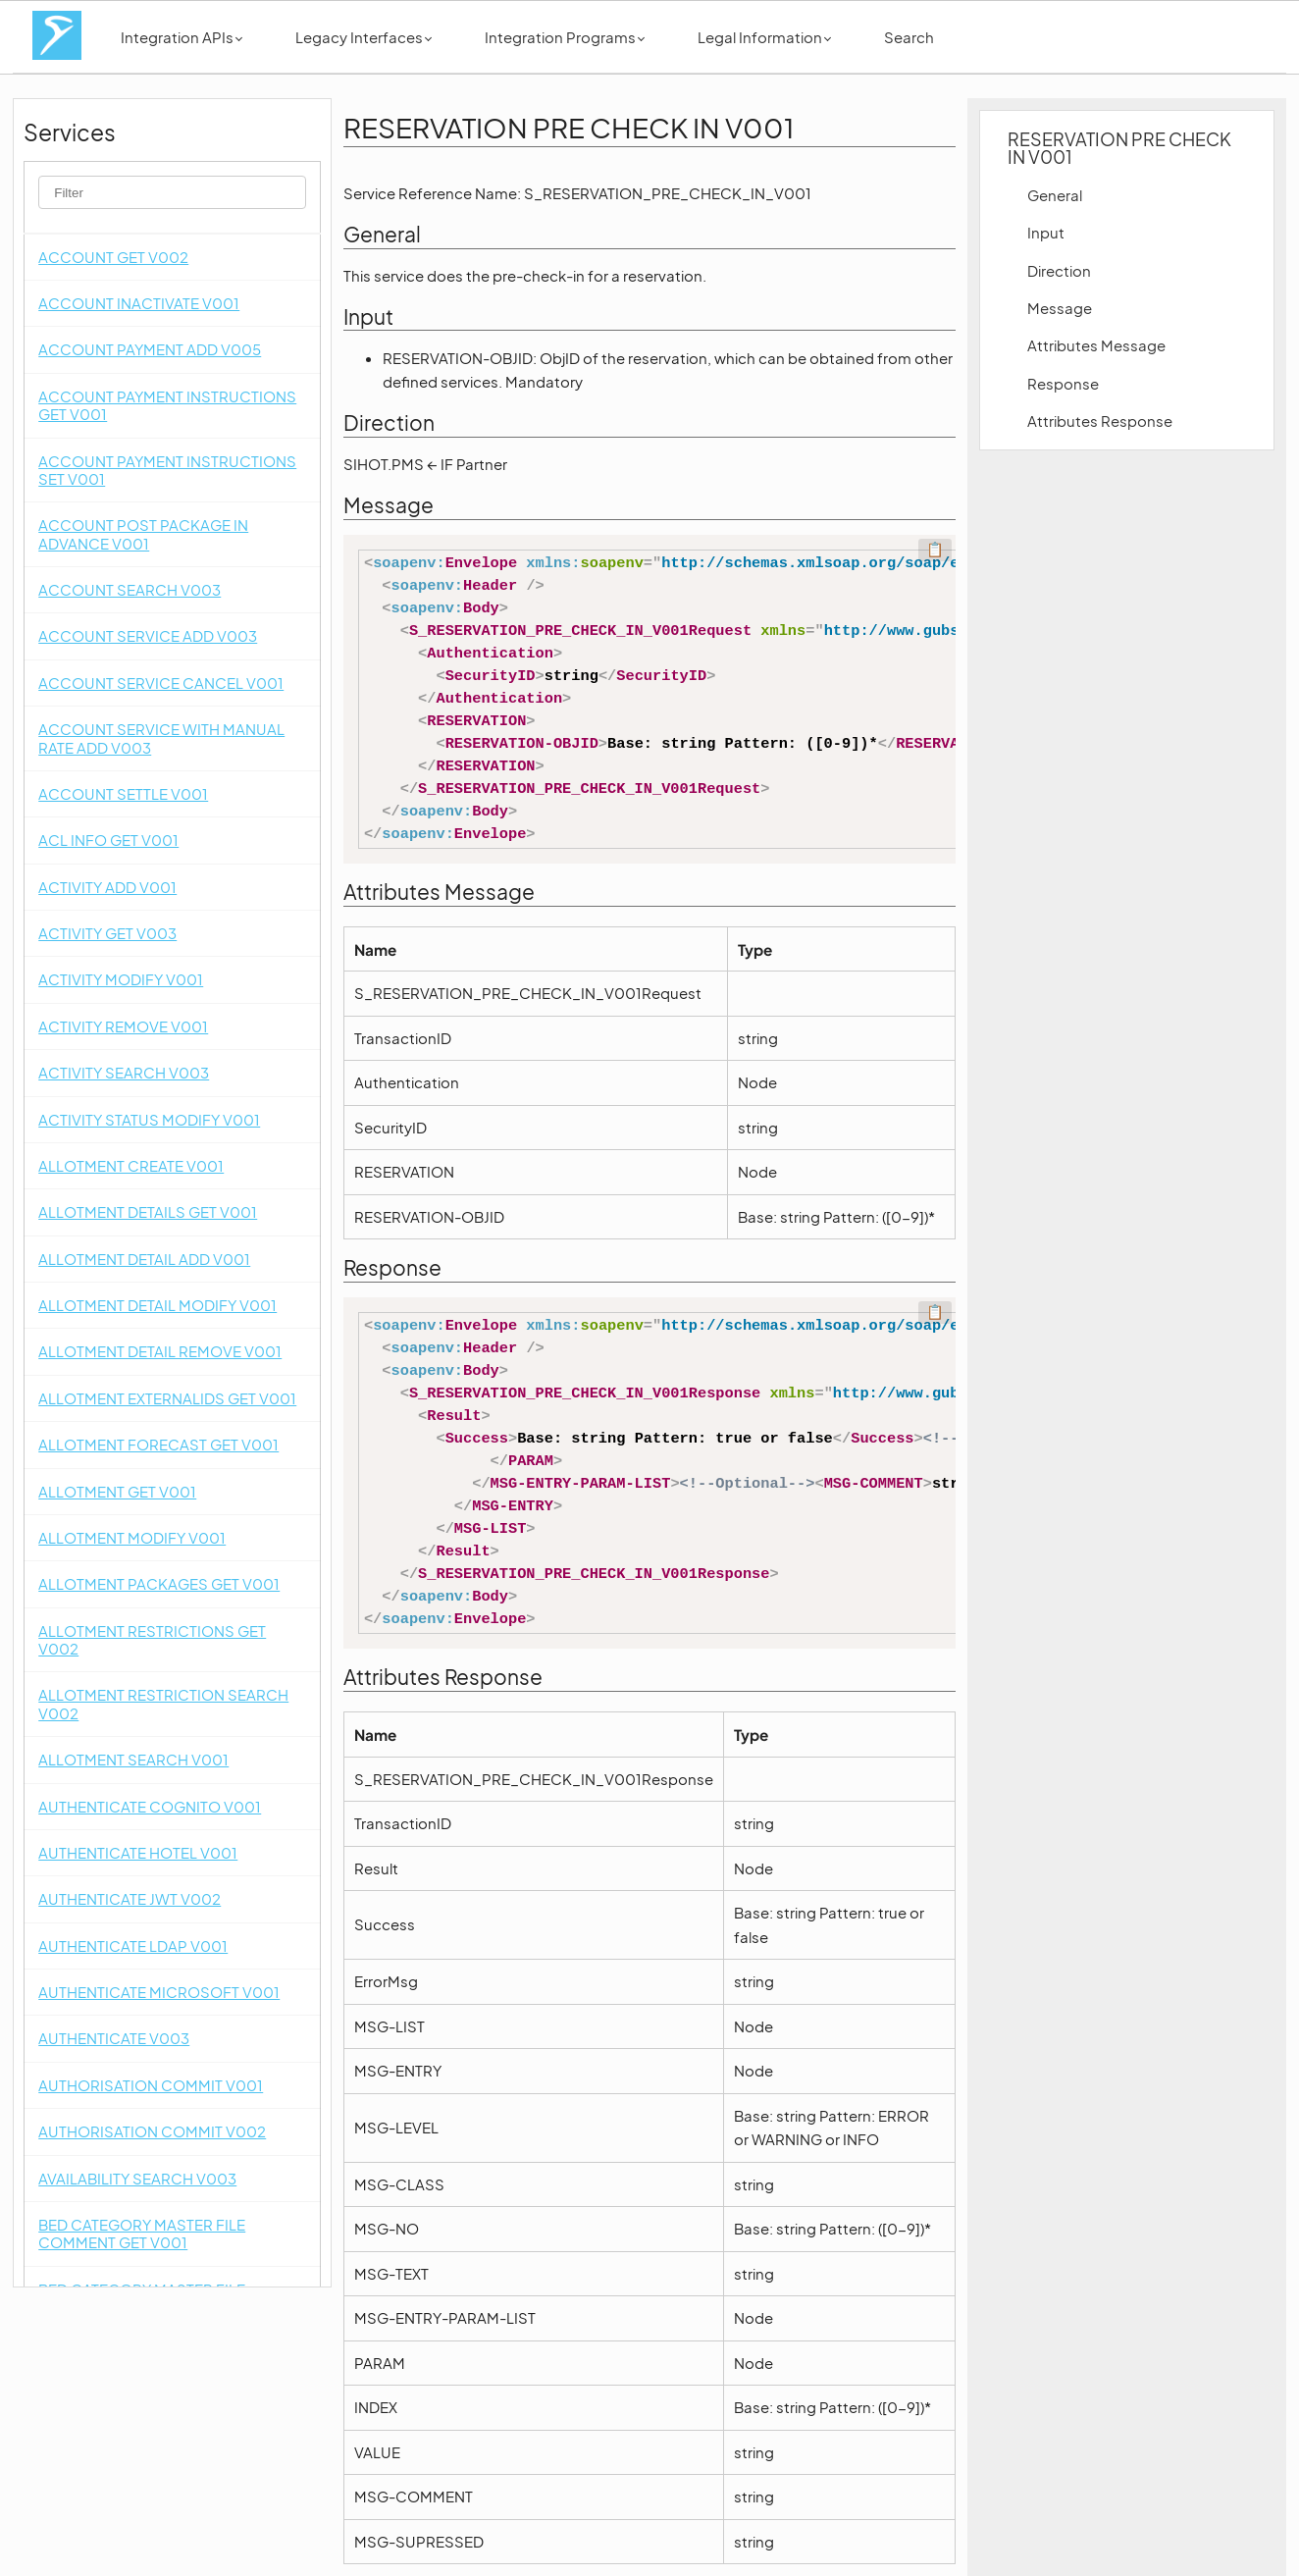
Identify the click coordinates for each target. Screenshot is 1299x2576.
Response (1063, 383)
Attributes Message (1096, 345)
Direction (1059, 270)
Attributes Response (1099, 420)
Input (1046, 232)
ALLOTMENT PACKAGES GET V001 (159, 1583)
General (1054, 194)
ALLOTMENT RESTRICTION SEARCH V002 (163, 1703)
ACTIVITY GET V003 (107, 932)
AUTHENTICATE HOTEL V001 (137, 1852)
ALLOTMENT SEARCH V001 (133, 1759)
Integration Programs (565, 36)
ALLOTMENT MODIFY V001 (132, 1537)
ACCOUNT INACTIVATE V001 (138, 302)
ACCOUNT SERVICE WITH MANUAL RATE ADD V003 (161, 737)
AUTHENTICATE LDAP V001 (133, 1945)
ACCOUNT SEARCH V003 (129, 589)
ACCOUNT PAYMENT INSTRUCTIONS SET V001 (167, 469)
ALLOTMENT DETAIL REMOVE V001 (160, 1350)
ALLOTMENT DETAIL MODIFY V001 (157, 1304)
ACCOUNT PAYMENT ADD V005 (149, 349)
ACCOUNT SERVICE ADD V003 (147, 635)
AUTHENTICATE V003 (113, 2037)
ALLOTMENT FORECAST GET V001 (158, 1444)
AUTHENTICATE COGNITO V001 (149, 1806)
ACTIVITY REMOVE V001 (123, 1026)
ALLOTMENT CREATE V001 (131, 1165)
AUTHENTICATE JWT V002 (129, 1898)
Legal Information (764, 36)
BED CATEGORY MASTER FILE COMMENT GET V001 (141, 2233)
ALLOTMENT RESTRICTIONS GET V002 (152, 1639)
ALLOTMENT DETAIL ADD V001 (144, 1258)
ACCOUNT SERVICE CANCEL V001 (161, 682)
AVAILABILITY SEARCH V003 (137, 2178)
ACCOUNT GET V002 (113, 256)
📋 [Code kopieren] (935, 549)
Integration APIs (181, 36)
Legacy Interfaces (363, 36)
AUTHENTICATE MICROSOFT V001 (159, 1991)
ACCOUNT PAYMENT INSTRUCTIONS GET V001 (167, 405)
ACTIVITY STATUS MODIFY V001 (149, 1119)
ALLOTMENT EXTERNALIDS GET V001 (167, 1398)
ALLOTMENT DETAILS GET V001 (147, 1211)
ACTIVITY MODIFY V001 (120, 979)
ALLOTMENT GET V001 (117, 1491)
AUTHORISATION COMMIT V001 (150, 2085)
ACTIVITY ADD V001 (107, 886)
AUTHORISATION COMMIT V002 (152, 2131)
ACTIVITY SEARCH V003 (123, 1072)
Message (1059, 307)
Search (909, 36)
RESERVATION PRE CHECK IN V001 (1119, 148)
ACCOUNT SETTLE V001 (123, 793)
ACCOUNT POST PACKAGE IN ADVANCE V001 (143, 533)
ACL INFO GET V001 (108, 839)
